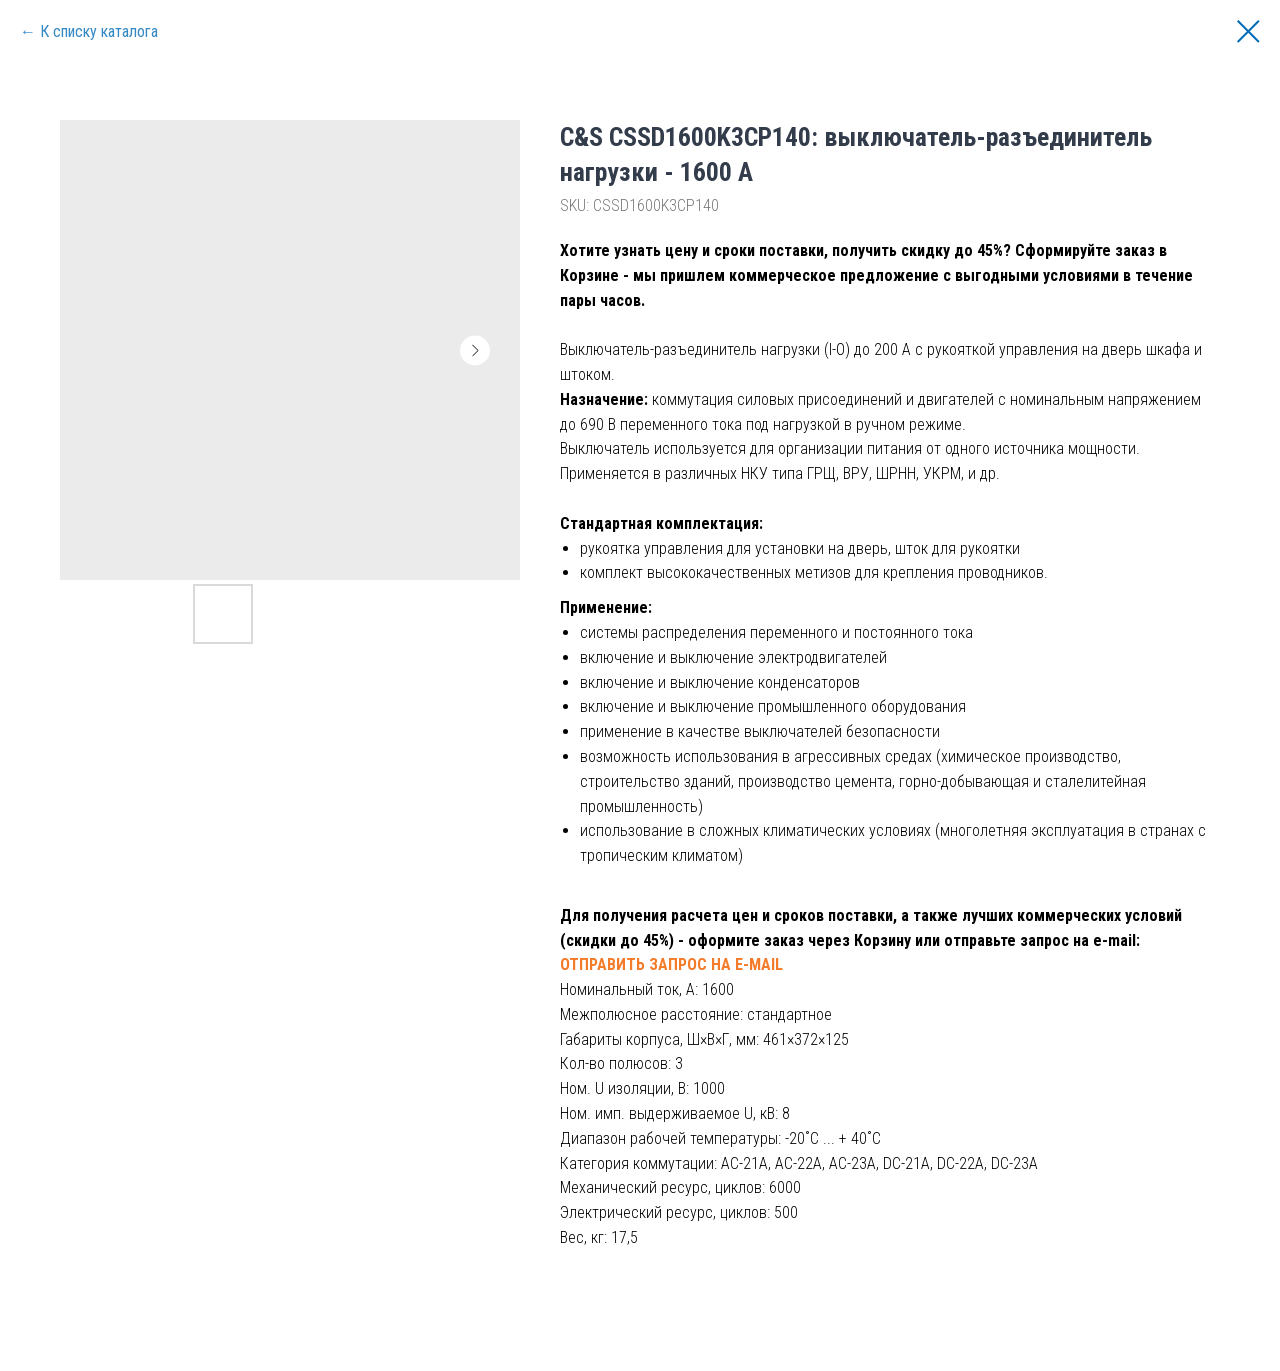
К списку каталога (99, 31)
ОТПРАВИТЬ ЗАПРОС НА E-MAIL (671, 964)
